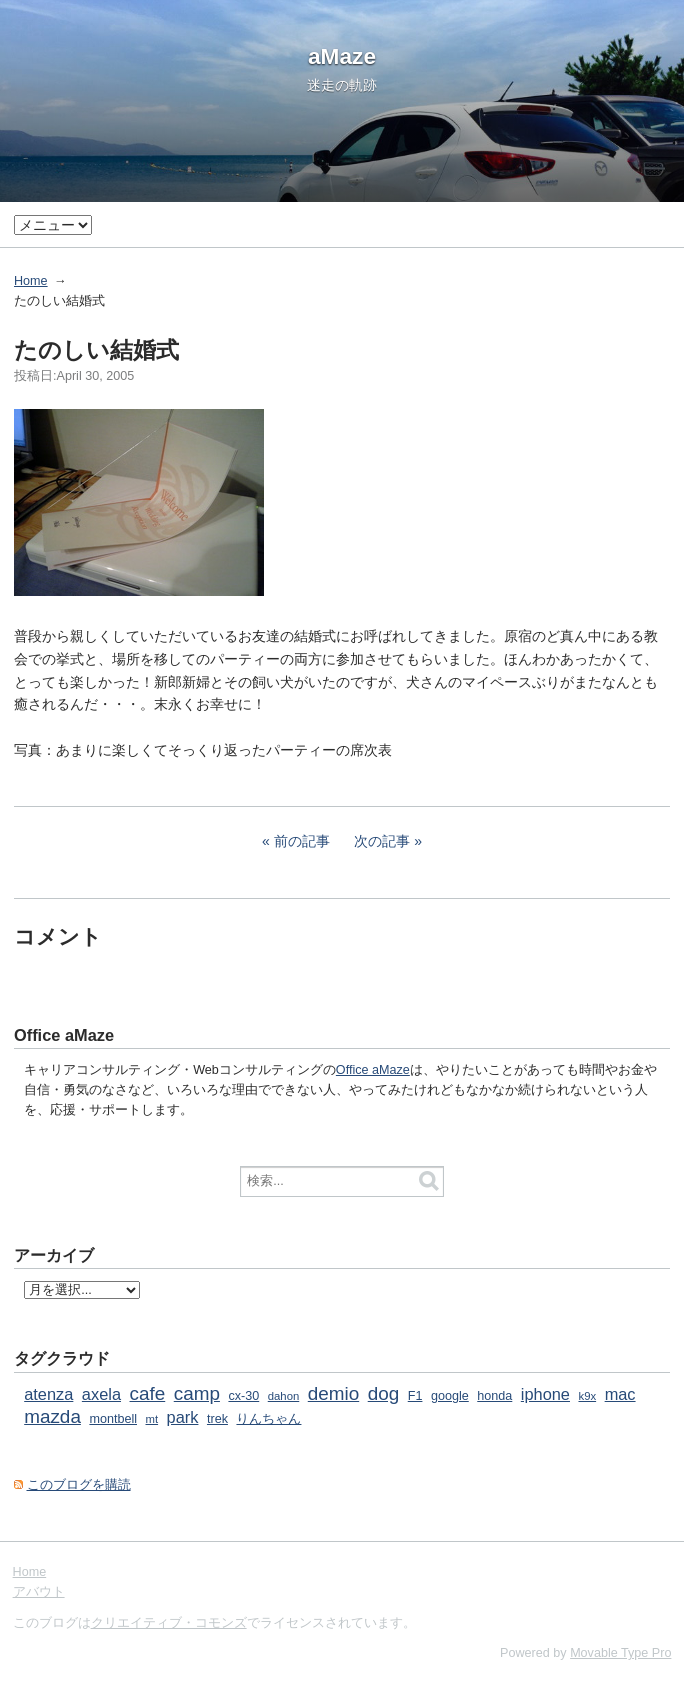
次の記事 (382, 841)
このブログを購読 (79, 1485)
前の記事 (302, 841)
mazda (52, 1416)
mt (152, 1419)
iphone (545, 1394)
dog (384, 1393)
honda (494, 1396)
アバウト (39, 1592)
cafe (148, 1393)
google (450, 1396)
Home (31, 281)
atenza (48, 1394)
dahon (284, 1396)
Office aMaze (373, 1070)
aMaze (342, 56)
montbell (113, 1419)
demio (333, 1393)
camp (197, 1393)
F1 (415, 1396)
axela (101, 1394)
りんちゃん (268, 1419)
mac (620, 1394)
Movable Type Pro (620, 1653)
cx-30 (243, 1396)
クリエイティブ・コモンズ (169, 1623)
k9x (587, 1396)
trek (217, 1419)
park (183, 1417)
